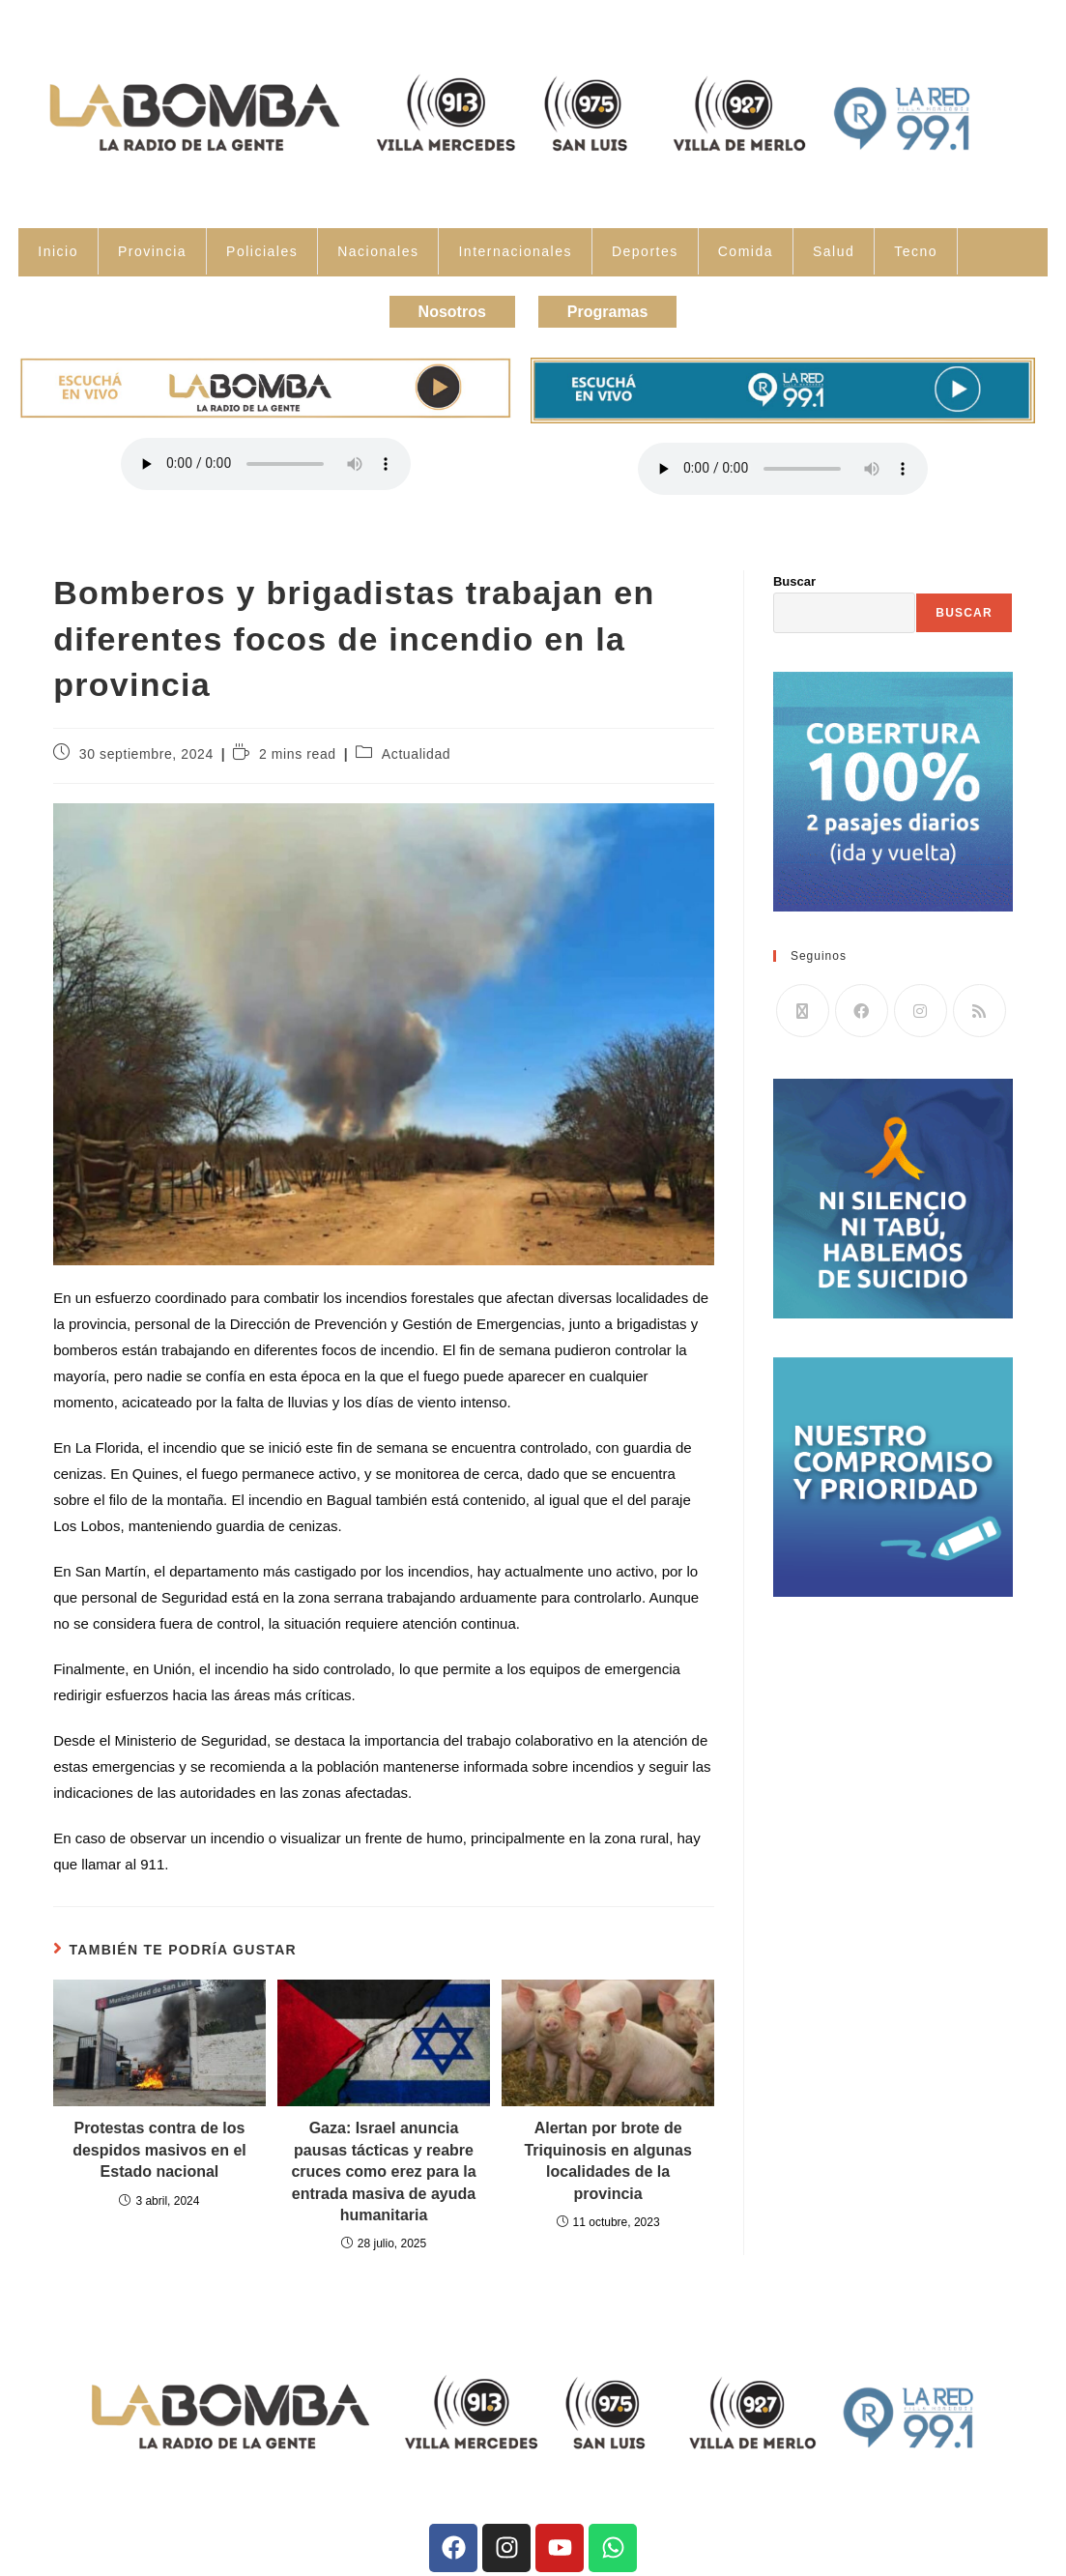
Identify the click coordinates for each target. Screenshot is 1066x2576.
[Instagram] (920, 1005)
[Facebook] (861, 1005)
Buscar (794, 575)
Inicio (58, 251)
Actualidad (416, 748)
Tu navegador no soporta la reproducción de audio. (266, 459)
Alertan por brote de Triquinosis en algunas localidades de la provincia (607, 2155)
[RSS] (979, 1005)
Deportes (645, 251)
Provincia (152, 251)
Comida (745, 251)
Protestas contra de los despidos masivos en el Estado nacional (159, 2145)
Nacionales (377, 251)
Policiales (262, 251)
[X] (802, 1005)
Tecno (915, 251)
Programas (616, 309)
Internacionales (514, 251)
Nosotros (443, 309)
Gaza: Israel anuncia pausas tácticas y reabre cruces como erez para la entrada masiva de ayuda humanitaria (383, 2166)
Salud (833, 251)
